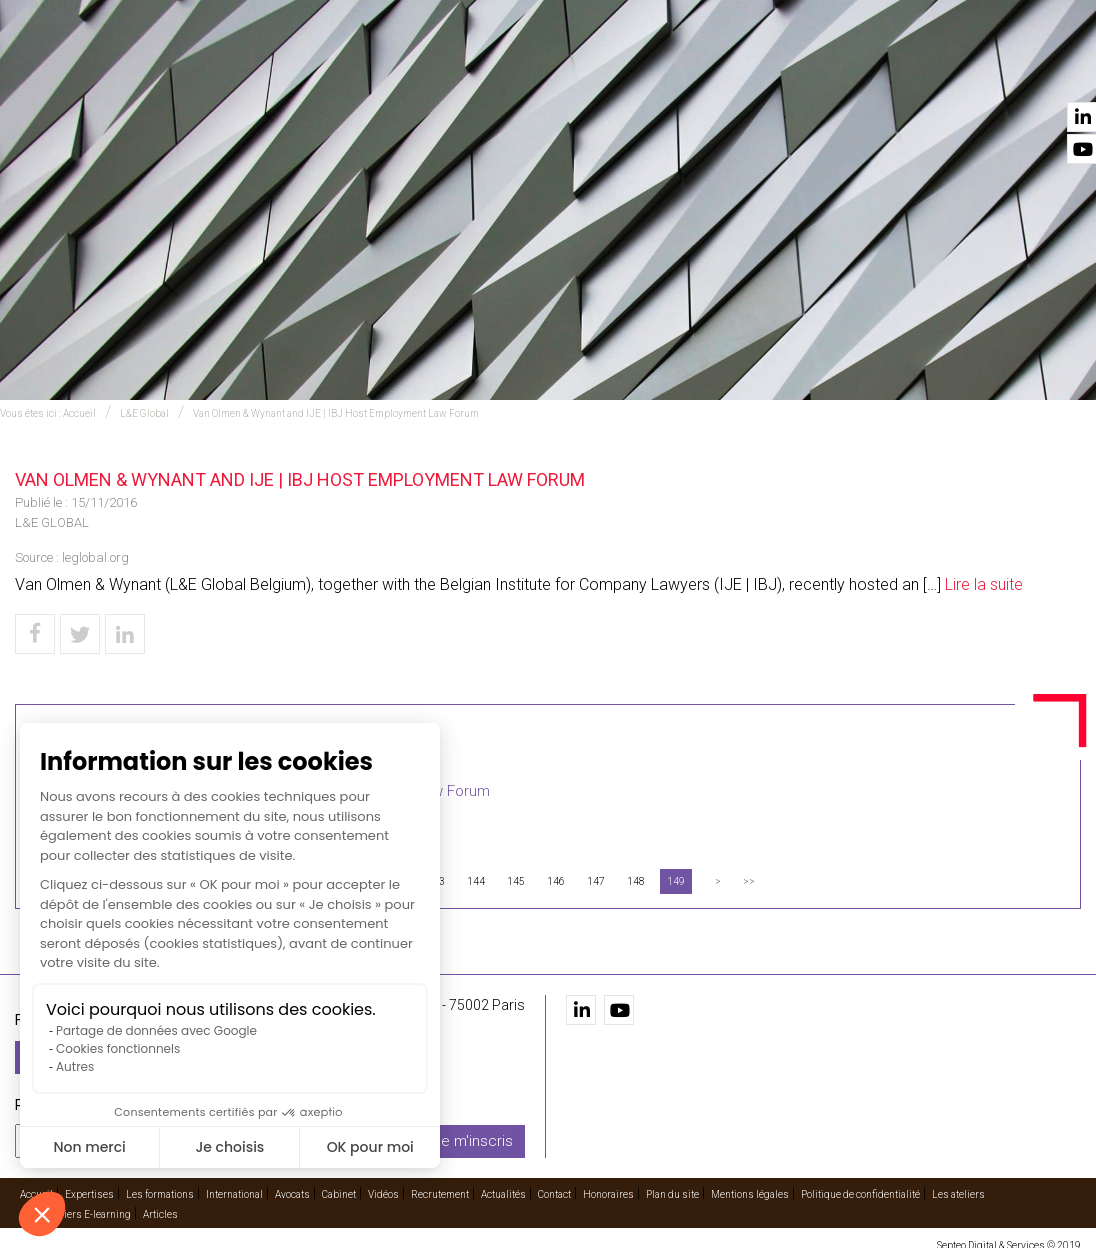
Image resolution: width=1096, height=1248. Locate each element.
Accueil (292, 71)
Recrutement (875, 71)
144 (476, 881)
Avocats (672, 71)
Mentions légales (750, 1184)
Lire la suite (984, 584)
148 (636, 881)
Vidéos (795, 71)
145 (516, 881)
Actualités (970, 71)
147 (596, 881)
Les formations (467, 71)
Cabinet (737, 71)
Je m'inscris (473, 1131)
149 (676, 881)
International (583, 71)
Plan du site (672, 1184)
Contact (1049, 71)
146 (556, 881)
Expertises (365, 71)
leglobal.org (95, 557)
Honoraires (608, 1184)
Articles (160, 1204)
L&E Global (144, 413)
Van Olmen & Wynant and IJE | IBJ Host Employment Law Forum (336, 413)
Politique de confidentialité (860, 1184)
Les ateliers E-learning (80, 1204)
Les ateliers (958, 1184)
